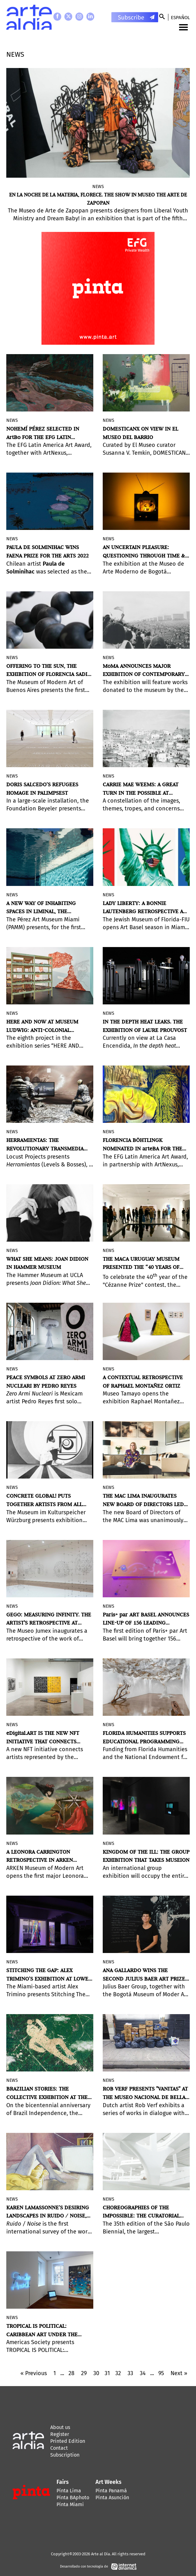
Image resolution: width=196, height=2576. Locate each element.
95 (161, 2373)
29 (84, 2373)
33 (130, 2373)
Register (59, 2434)
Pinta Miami (70, 2504)
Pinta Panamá (111, 2491)
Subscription (64, 2455)
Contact (59, 2448)
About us (60, 2427)
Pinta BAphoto (73, 2497)
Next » (179, 2373)
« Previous (33, 2373)
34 (143, 2373)
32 (118, 2373)
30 (96, 2373)
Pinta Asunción (112, 2497)
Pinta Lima (69, 2491)
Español (180, 17)
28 (71, 2373)
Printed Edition (67, 2441)
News (98, 186)
